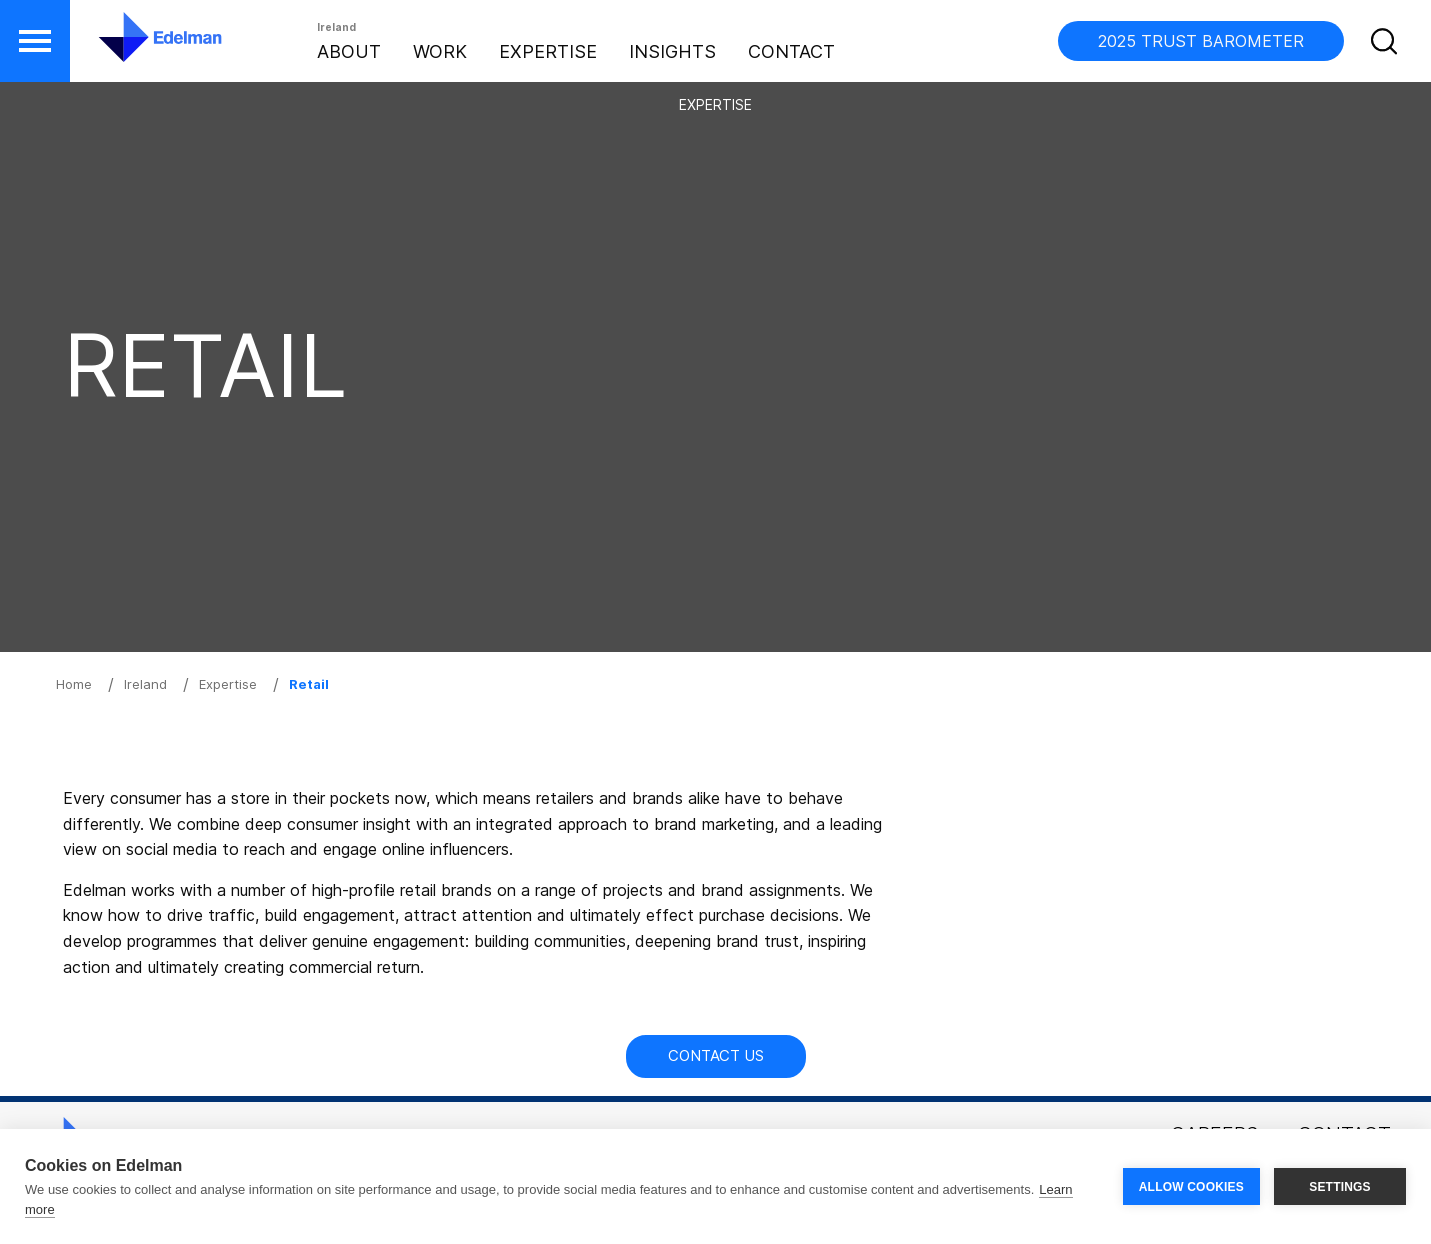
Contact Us (716, 1055)
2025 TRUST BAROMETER (1201, 41)
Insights (672, 51)
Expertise (548, 51)
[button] (35, 41)
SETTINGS (1340, 1187)
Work (440, 51)
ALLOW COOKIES (1191, 1187)
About (349, 51)
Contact (791, 51)
